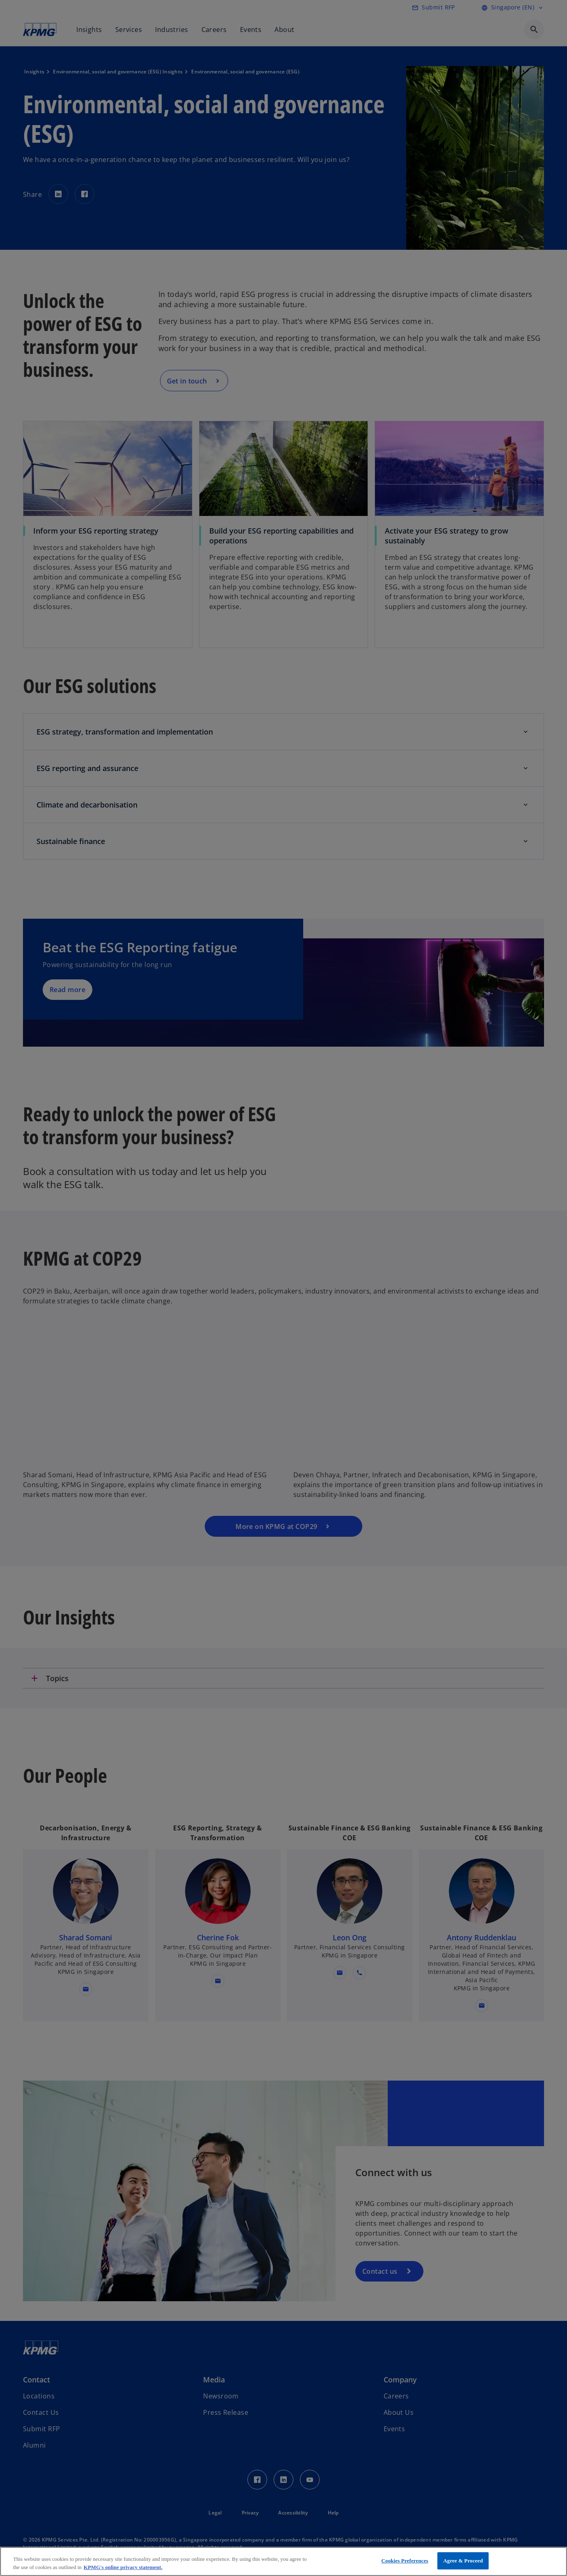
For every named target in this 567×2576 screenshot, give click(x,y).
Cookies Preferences (404, 2561)
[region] (283, 2561)
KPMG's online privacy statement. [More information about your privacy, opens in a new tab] (123, 2567)
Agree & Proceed (463, 2561)
